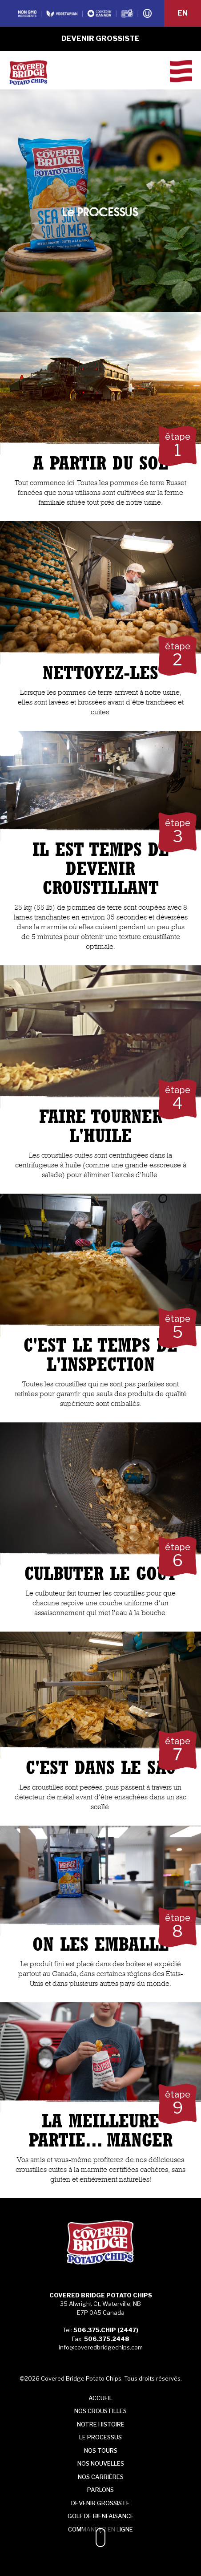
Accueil (100, 2398)
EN (182, 13)
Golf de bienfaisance (101, 2515)
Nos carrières (101, 2476)
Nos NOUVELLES (100, 2463)
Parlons (100, 2489)
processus (100, 2437)
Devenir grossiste (100, 38)
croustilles (100, 2410)
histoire (101, 2424)
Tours (100, 2450)
